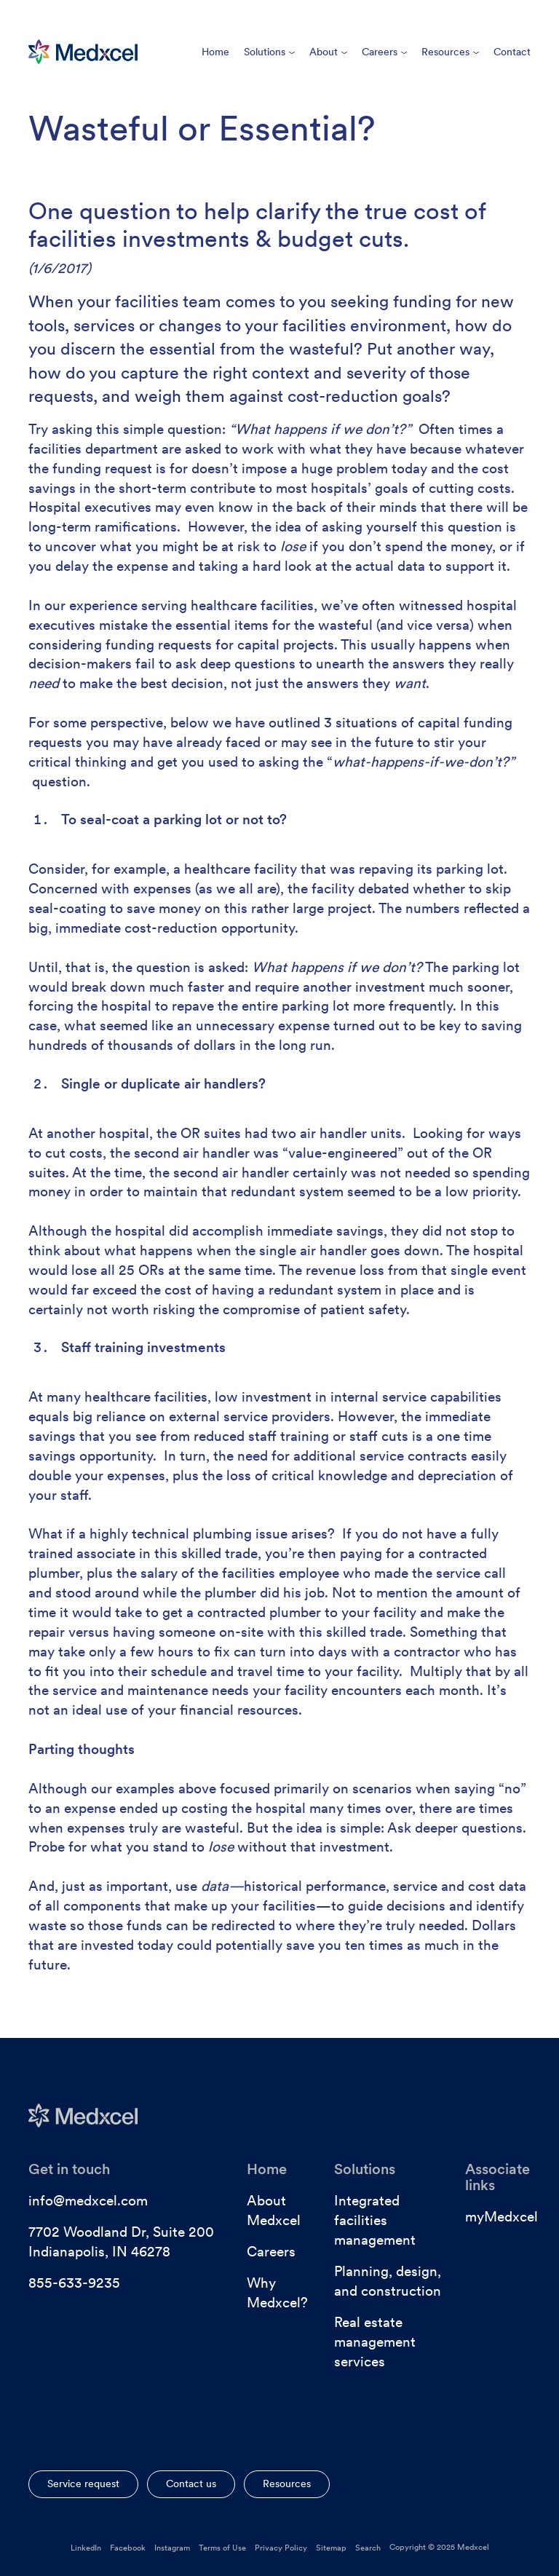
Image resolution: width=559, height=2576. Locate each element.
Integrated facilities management (375, 2220)
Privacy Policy (281, 2548)
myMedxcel (501, 2216)
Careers (384, 51)
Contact (512, 51)
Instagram (172, 2548)
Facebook (128, 2548)
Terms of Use (222, 2548)
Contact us (191, 2483)
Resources (450, 51)
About (328, 51)
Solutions (269, 51)
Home (215, 51)
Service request (83, 2483)
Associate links (497, 2177)
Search (368, 2548)
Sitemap (331, 2548)
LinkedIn (86, 2548)
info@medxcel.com (88, 2200)
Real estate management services (375, 2342)
